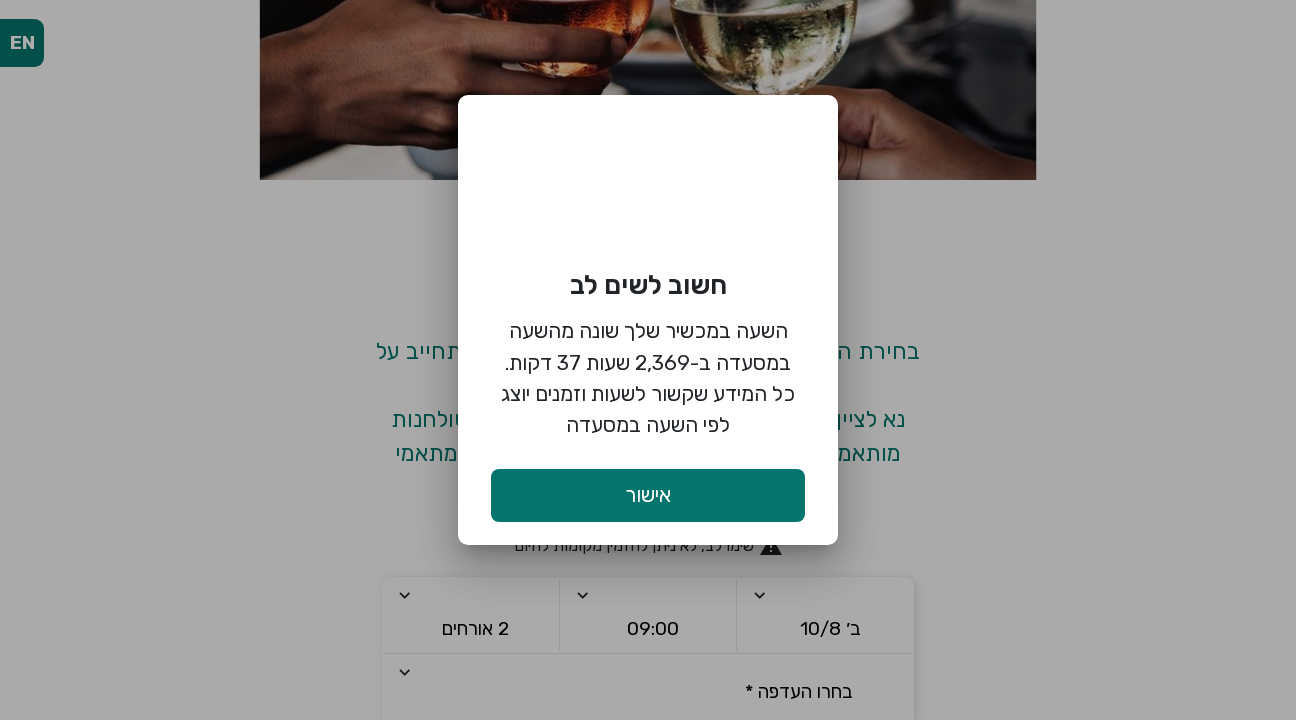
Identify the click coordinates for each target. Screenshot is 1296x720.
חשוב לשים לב (648, 285)
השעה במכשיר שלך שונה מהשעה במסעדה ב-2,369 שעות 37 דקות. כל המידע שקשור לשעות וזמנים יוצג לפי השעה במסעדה (648, 377)
